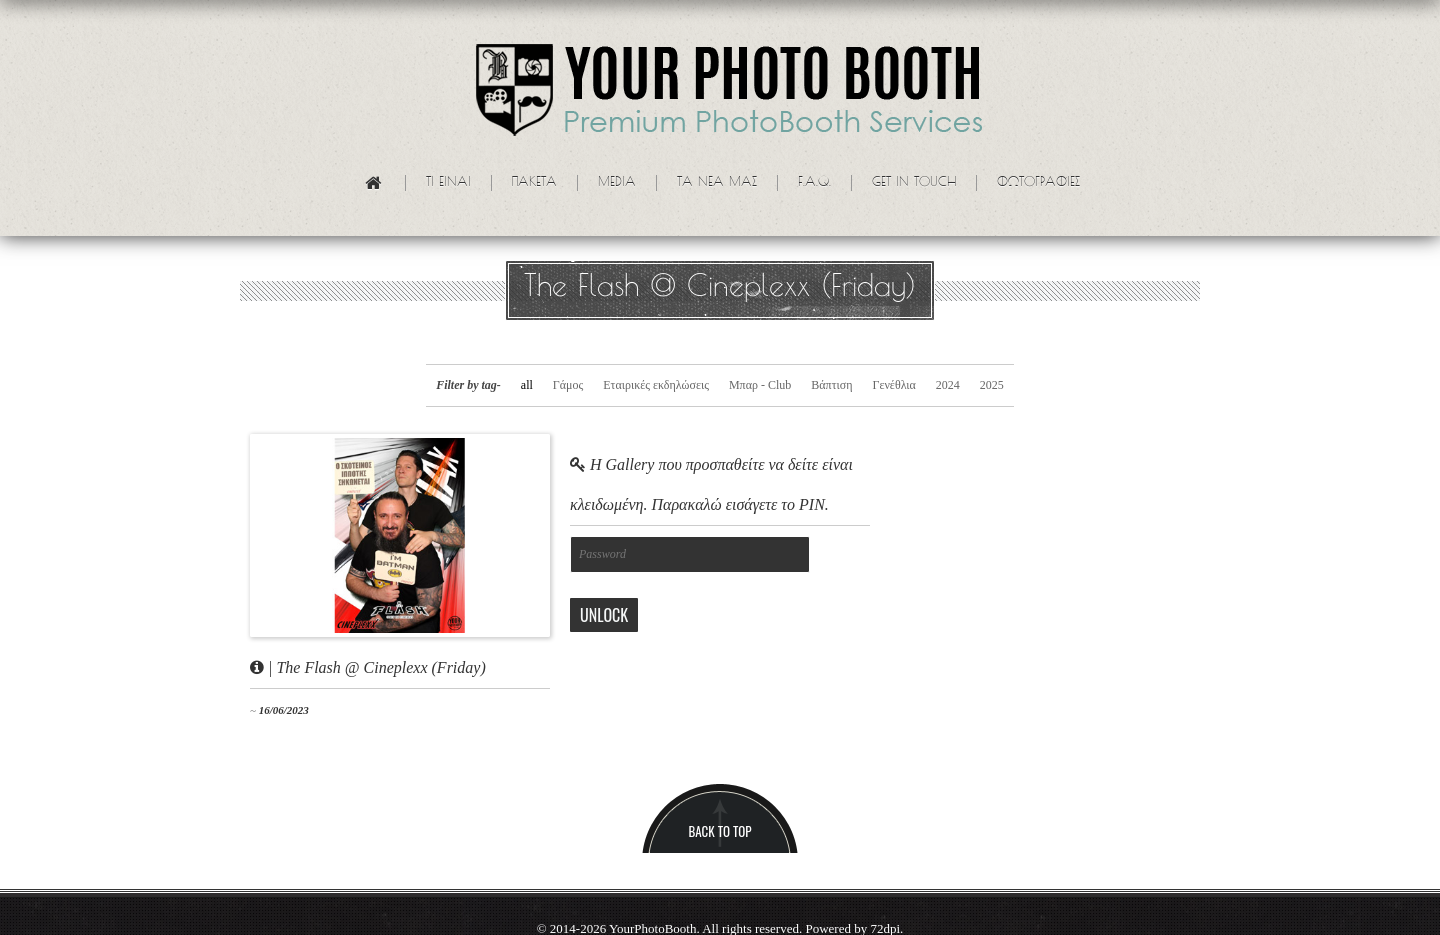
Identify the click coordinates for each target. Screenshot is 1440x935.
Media (617, 183)
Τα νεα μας (717, 183)
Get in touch (914, 183)
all (527, 385)
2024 (948, 385)
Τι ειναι (448, 183)
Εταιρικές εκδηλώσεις (656, 385)
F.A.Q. (814, 183)
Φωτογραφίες (1038, 183)
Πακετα (534, 183)
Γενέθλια (893, 385)
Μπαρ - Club (760, 385)
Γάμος (568, 385)
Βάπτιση (831, 385)
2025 (992, 385)
